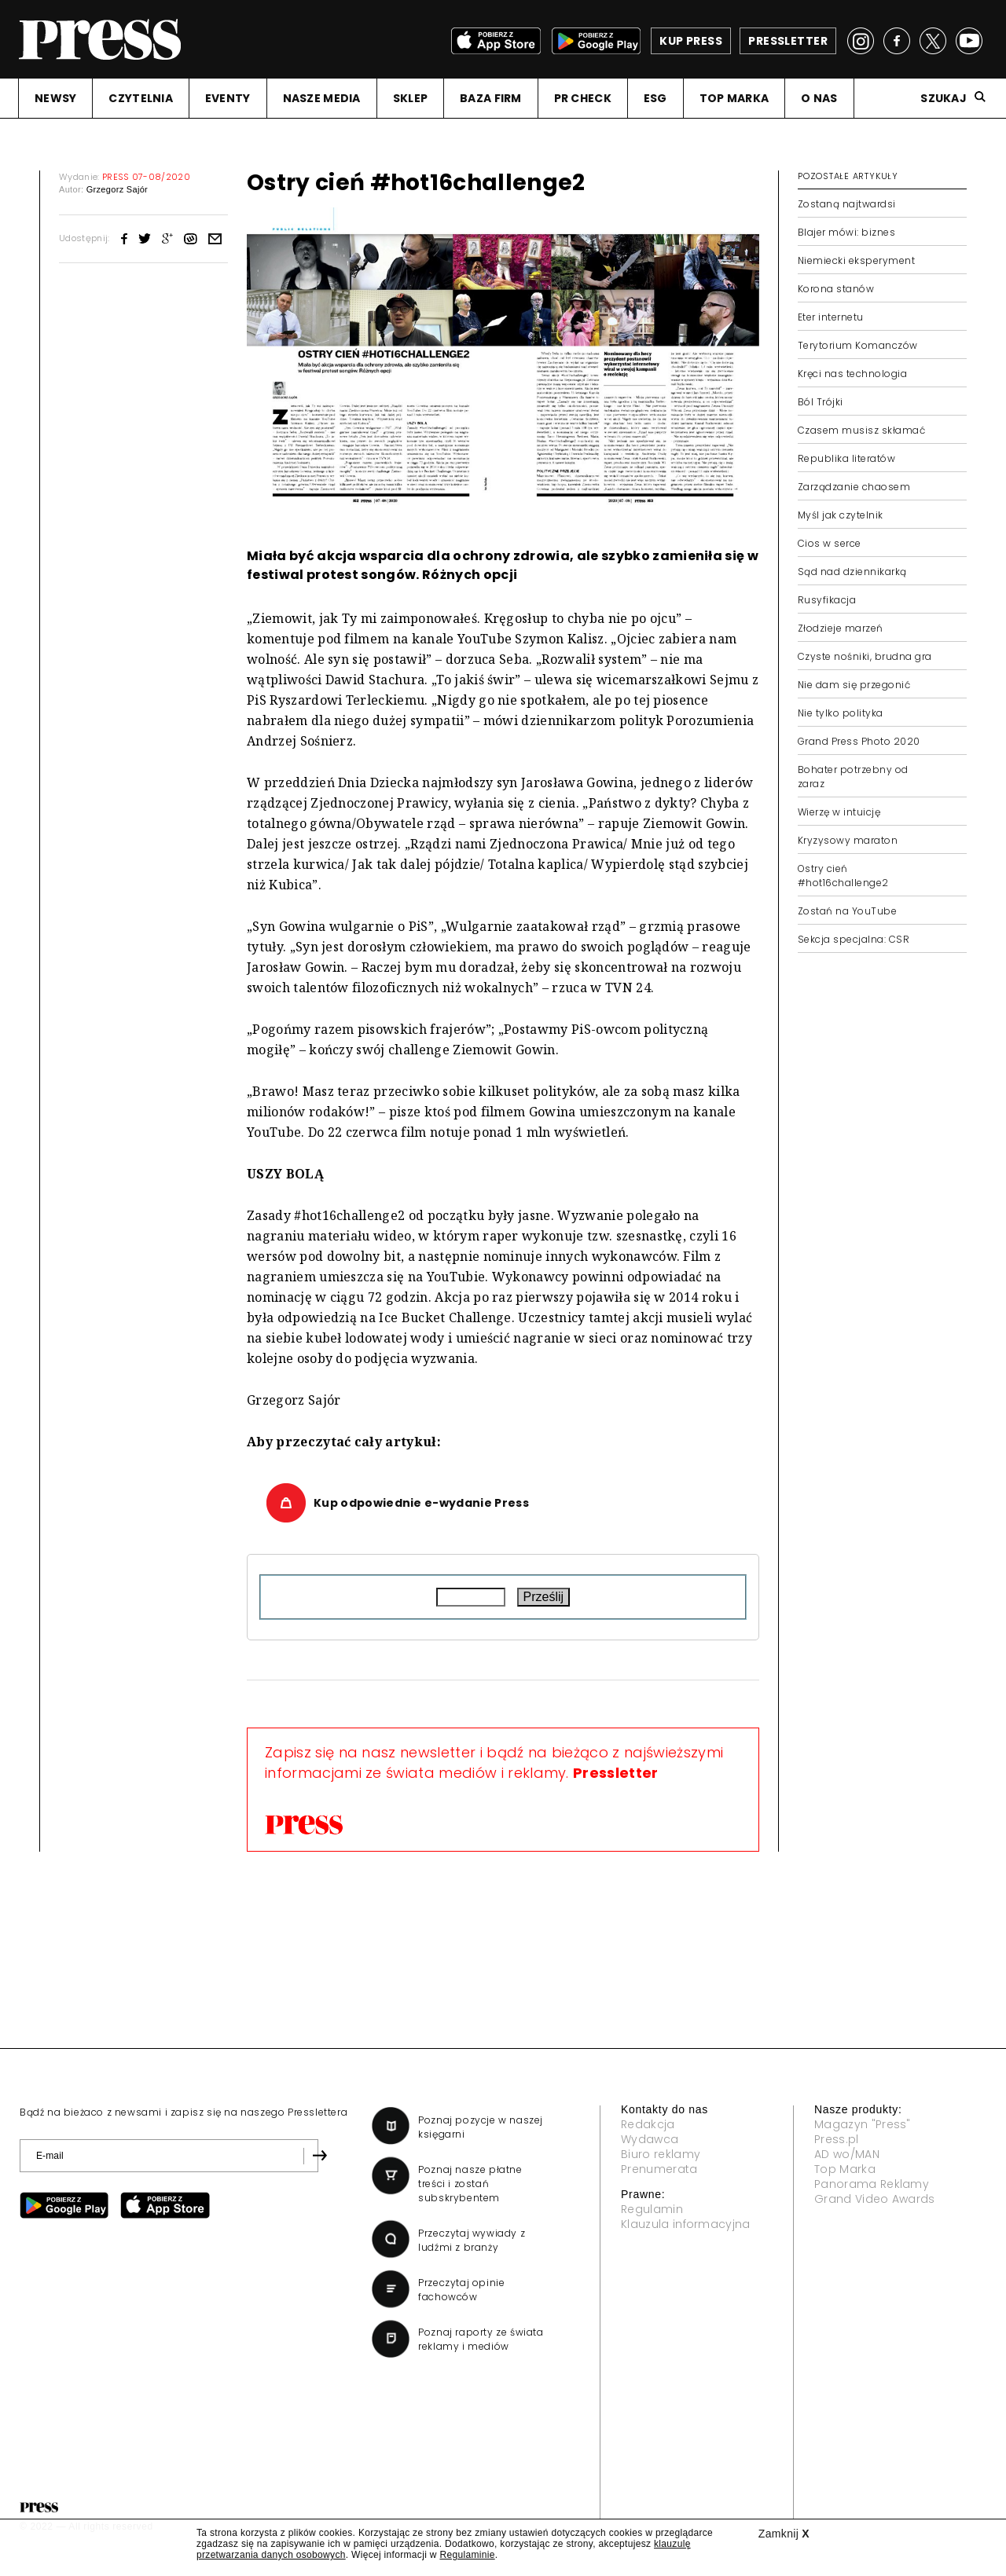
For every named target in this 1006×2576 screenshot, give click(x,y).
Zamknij (784, 2533)
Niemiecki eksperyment (856, 260)
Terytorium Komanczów (858, 345)
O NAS (819, 98)
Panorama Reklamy (871, 2184)
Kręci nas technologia (852, 373)
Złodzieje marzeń (840, 628)
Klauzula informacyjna (686, 2224)
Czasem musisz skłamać (861, 430)
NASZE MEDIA (322, 98)
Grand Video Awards (874, 2199)
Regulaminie (466, 2554)
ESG (655, 98)
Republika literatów (846, 458)
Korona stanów (836, 288)
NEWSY (55, 98)
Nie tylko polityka (840, 713)
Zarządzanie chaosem (854, 486)
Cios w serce (829, 543)
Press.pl (836, 2139)
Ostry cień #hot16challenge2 (843, 875)
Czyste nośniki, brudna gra (864, 656)
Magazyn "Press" (862, 2124)
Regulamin (652, 2209)
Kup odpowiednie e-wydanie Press (421, 1503)
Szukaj (943, 98)
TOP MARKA (734, 98)
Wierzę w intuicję (839, 812)
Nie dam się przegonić (854, 684)
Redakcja (648, 2124)
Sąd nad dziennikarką (852, 571)
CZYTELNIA (140, 98)
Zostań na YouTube (847, 911)
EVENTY (228, 98)
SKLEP (410, 98)
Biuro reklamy (660, 2154)
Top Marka (845, 2169)
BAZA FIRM (491, 98)
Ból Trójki (820, 402)
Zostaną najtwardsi (847, 204)
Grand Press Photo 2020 (859, 741)
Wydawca (649, 2139)
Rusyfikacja (827, 599)
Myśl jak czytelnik (840, 515)
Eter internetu (831, 317)
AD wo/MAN (846, 2154)
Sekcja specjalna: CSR (853, 939)
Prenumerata (659, 2169)
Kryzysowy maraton (848, 840)
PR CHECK (582, 98)
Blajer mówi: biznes (846, 232)
